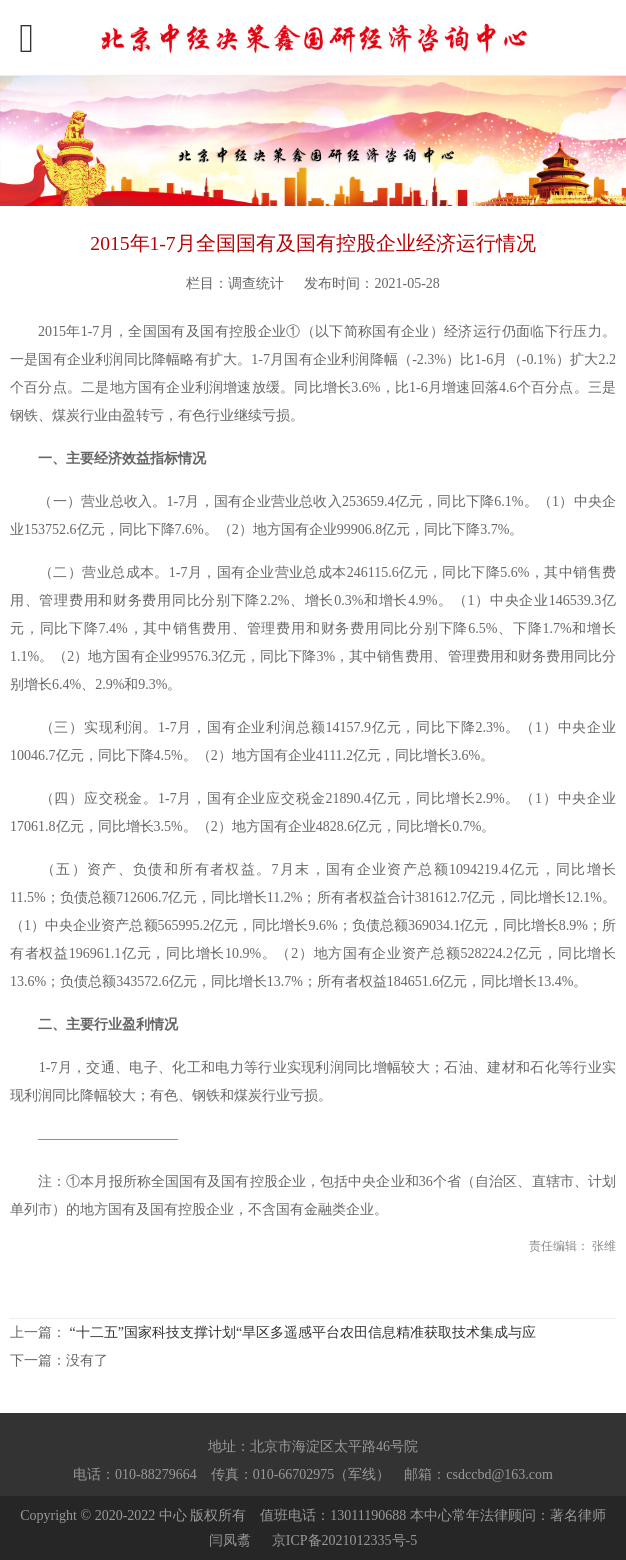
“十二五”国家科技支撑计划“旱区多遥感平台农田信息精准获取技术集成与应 (303, 1332)
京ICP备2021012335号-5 (344, 1540)
